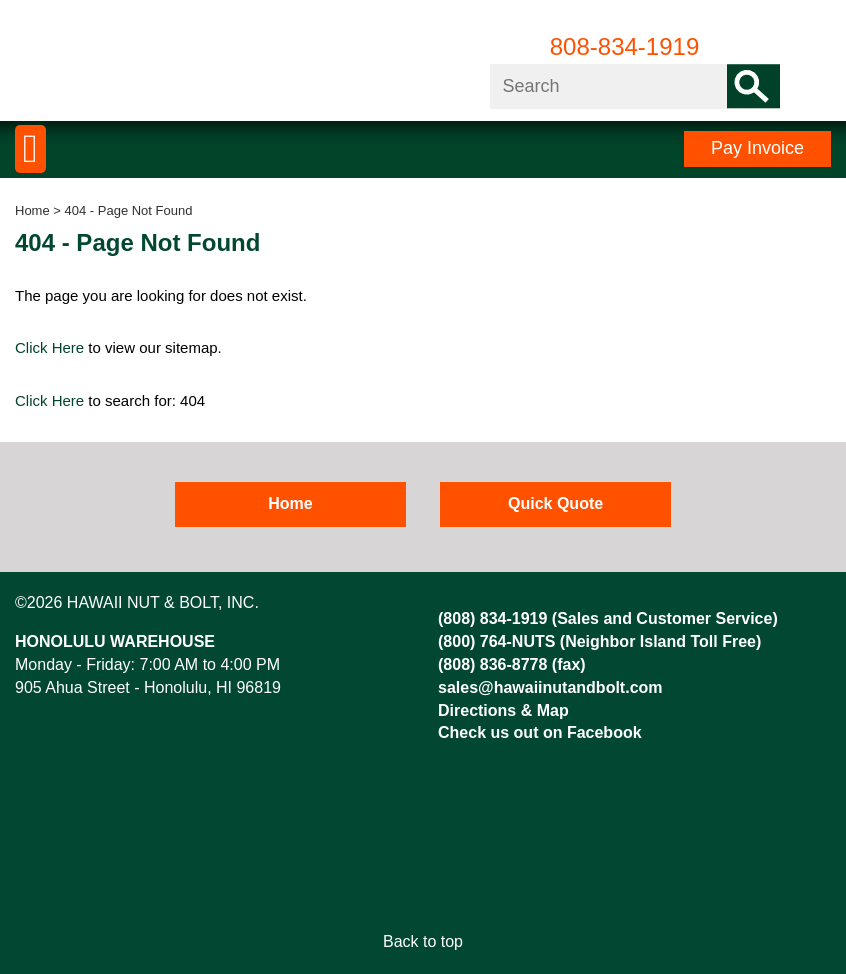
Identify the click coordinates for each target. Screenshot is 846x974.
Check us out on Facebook (540, 732)
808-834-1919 (624, 46)
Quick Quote (555, 503)
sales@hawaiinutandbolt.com (550, 687)
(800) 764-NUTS (496, 641)
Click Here (49, 347)
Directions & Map (503, 710)
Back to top (423, 941)
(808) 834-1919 (492, 618)
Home (32, 210)
